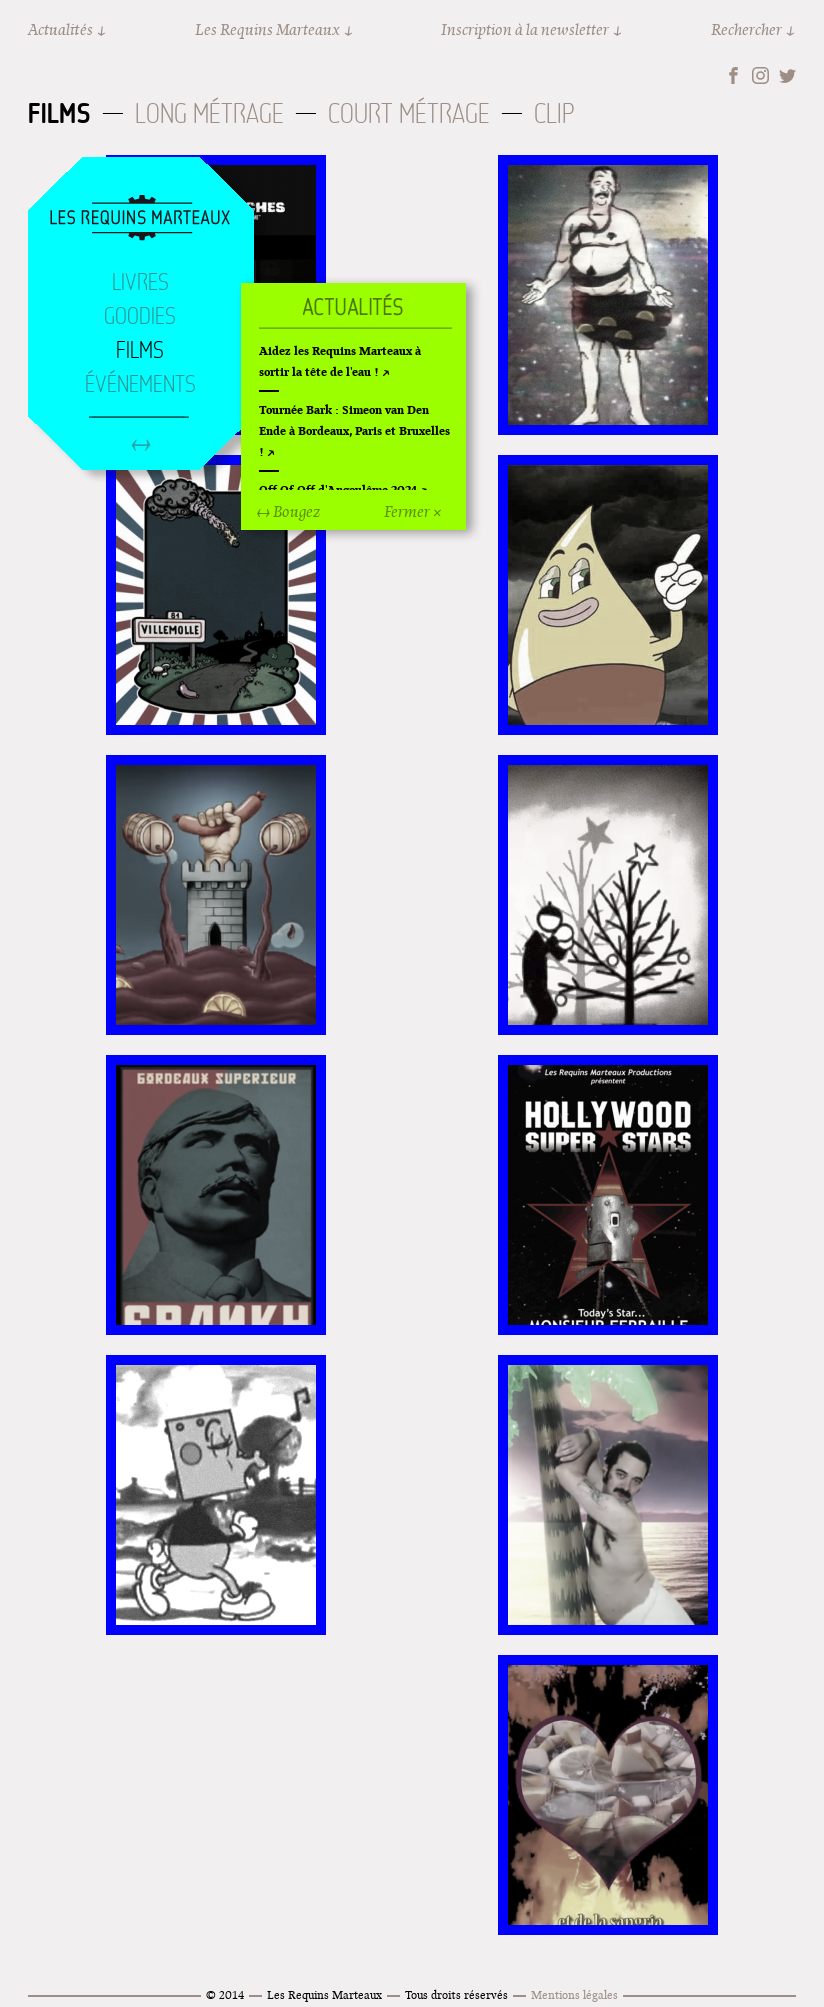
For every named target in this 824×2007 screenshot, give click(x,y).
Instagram (760, 75)
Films (59, 113)
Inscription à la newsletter (525, 29)
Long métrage (209, 113)
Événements (140, 384)
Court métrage (409, 113)
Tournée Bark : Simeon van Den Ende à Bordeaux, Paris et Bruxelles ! (354, 430)
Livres (140, 282)
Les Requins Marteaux (267, 29)
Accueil (140, 219)
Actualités (60, 29)
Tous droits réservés (456, 1994)
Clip (554, 113)
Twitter (787, 75)
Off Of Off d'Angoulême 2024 (338, 489)
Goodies (140, 316)
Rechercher (746, 29)
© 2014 (225, 1994)
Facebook (733, 75)
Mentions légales (574, 1994)
